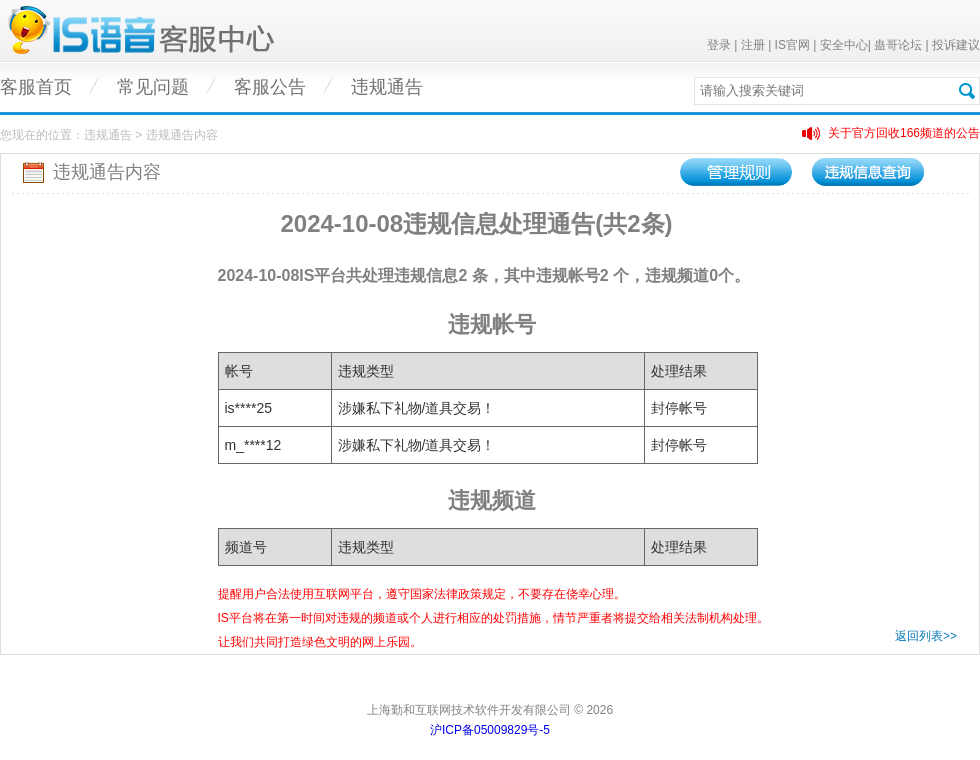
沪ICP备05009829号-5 (490, 730)
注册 (753, 45)
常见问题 (153, 87)
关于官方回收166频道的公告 (904, 133)
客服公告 (270, 87)
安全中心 (844, 45)
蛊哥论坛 (898, 45)
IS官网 (792, 45)
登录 (719, 45)
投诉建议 (956, 45)
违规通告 (387, 87)
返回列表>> (926, 636)
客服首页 (36, 87)
